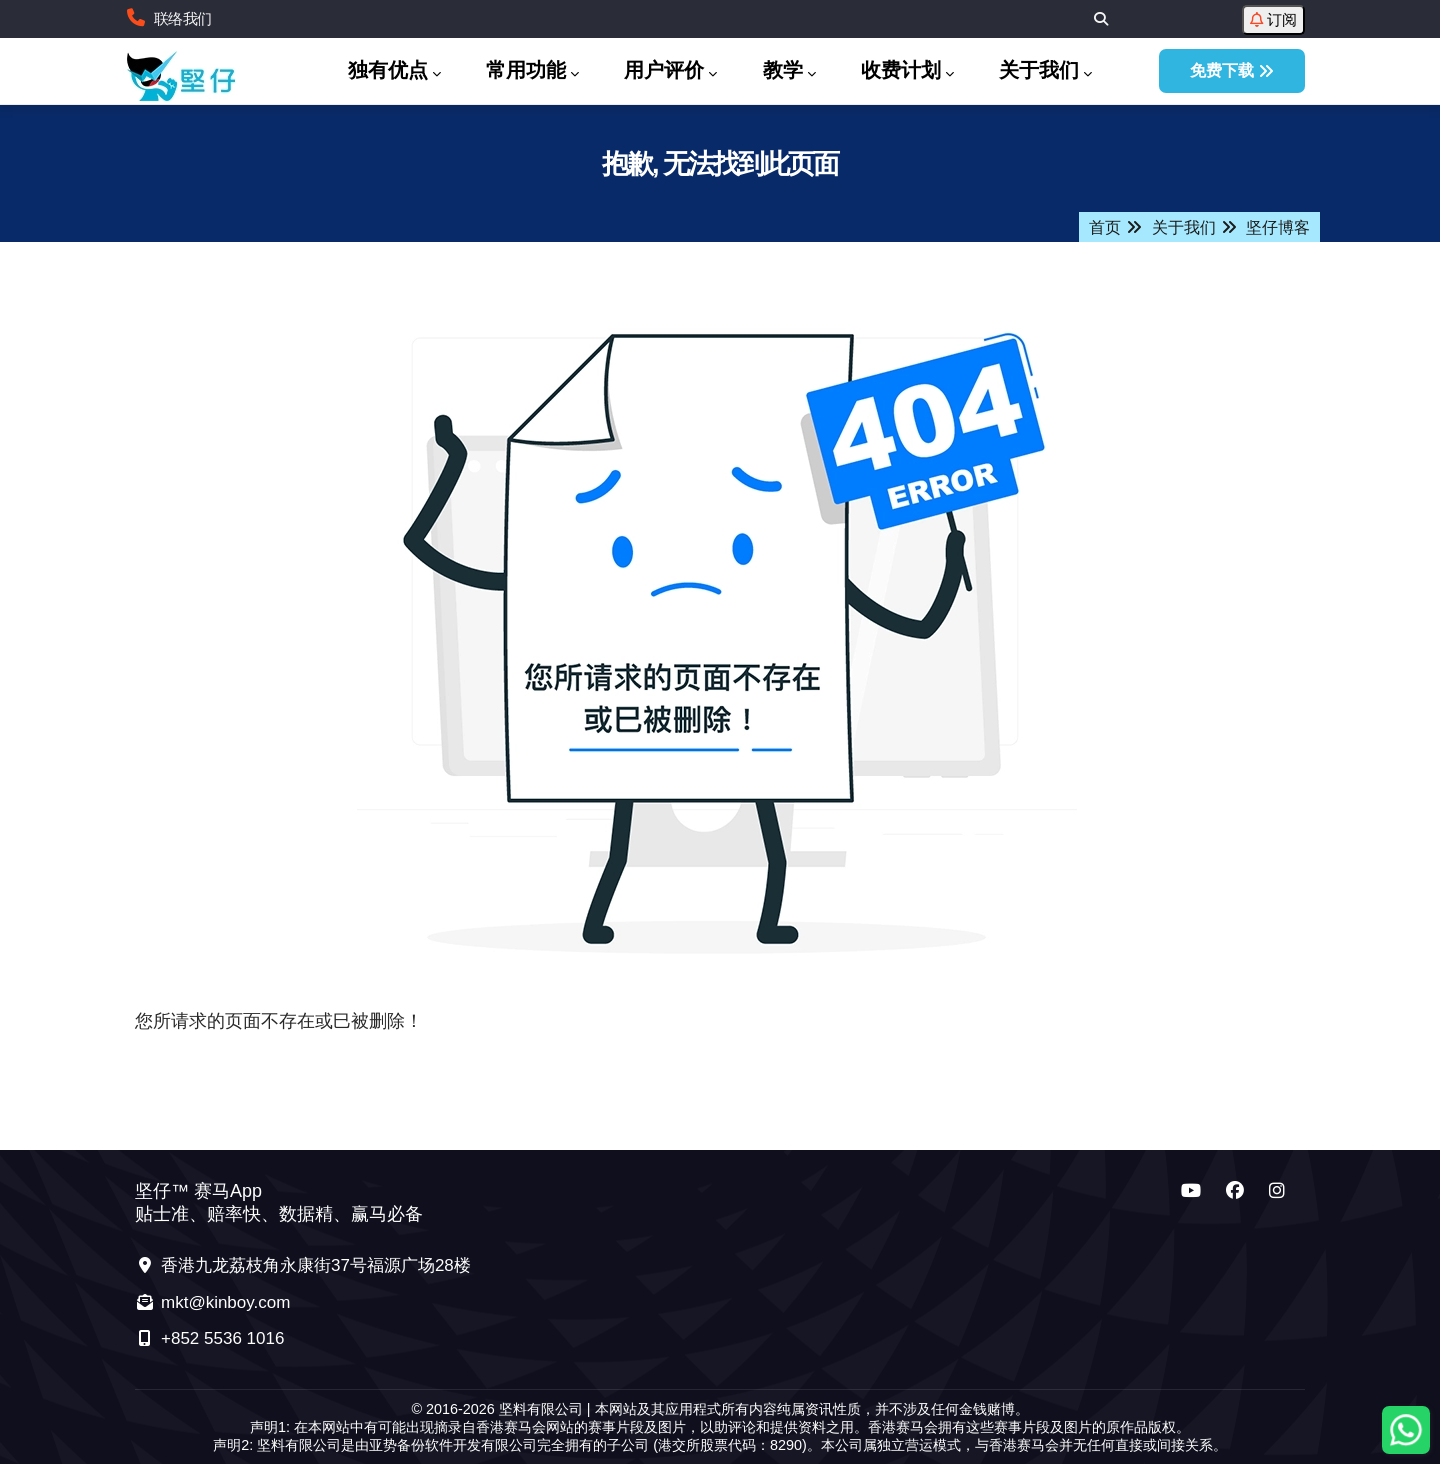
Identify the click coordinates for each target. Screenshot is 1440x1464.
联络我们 (183, 18)
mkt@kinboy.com (212, 1302)
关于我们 (1045, 71)
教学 (789, 71)
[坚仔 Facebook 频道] (1235, 1191)
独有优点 (394, 71)
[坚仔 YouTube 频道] (1191, 1191)
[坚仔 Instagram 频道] (1277, 1191)
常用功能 (532, 71)
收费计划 (907, 71)
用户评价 (670, 71)
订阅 (1273, 19)
